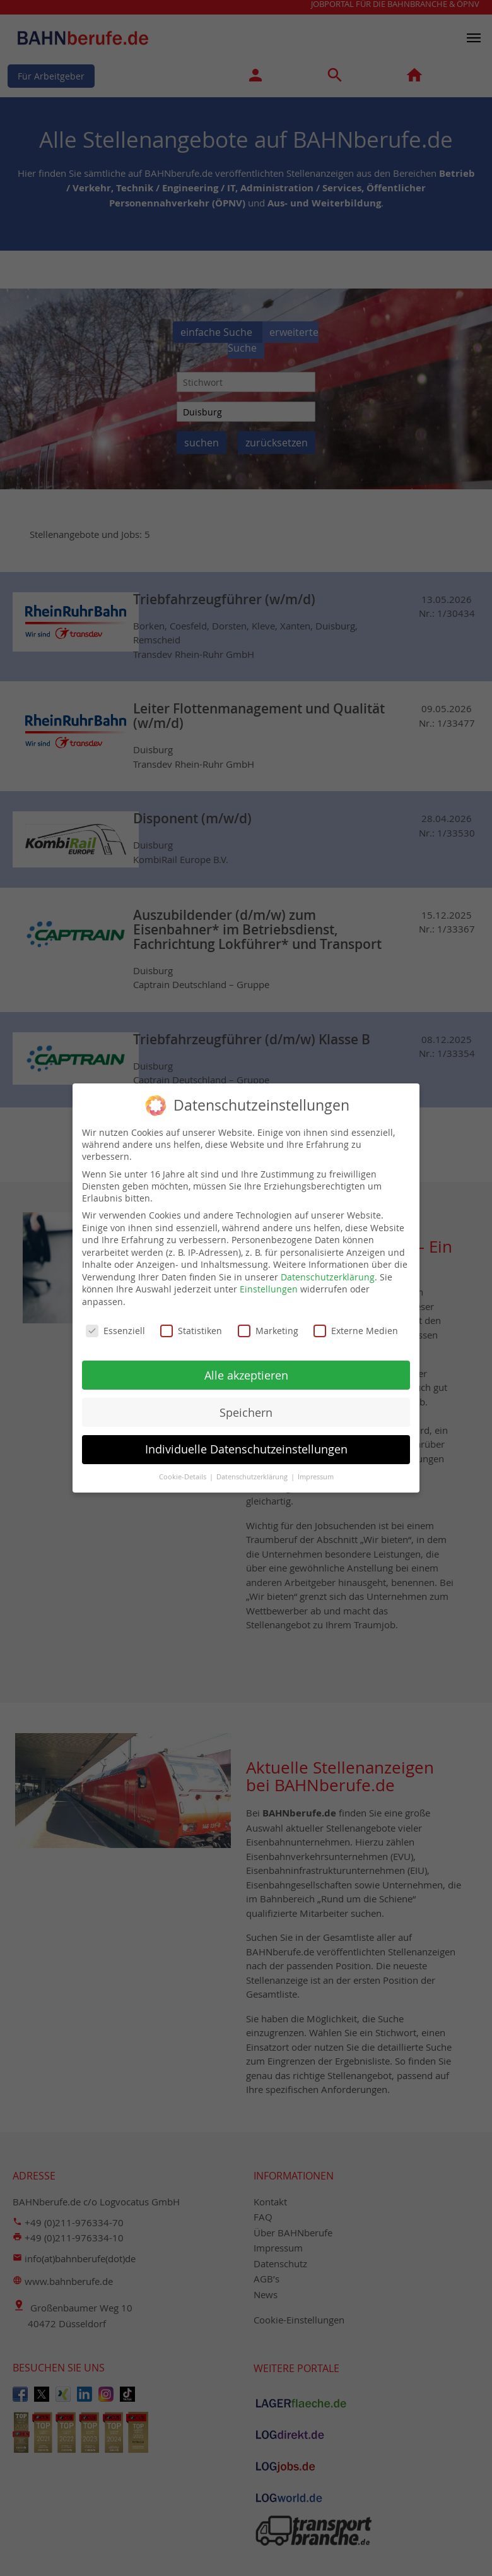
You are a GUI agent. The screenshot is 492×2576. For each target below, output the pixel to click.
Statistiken (191, 1325)
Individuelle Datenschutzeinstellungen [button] (246, 1444)
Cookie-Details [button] (183, 1471)
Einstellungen (269, 1284)
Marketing (268, 1325)
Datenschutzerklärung (328, 1271)
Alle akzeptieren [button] (246, 1370)
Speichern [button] (246, 1407)
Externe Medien (355, 1325)
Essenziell (115, 1325)
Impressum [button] (316, 1471)
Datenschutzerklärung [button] (253, 1471)
